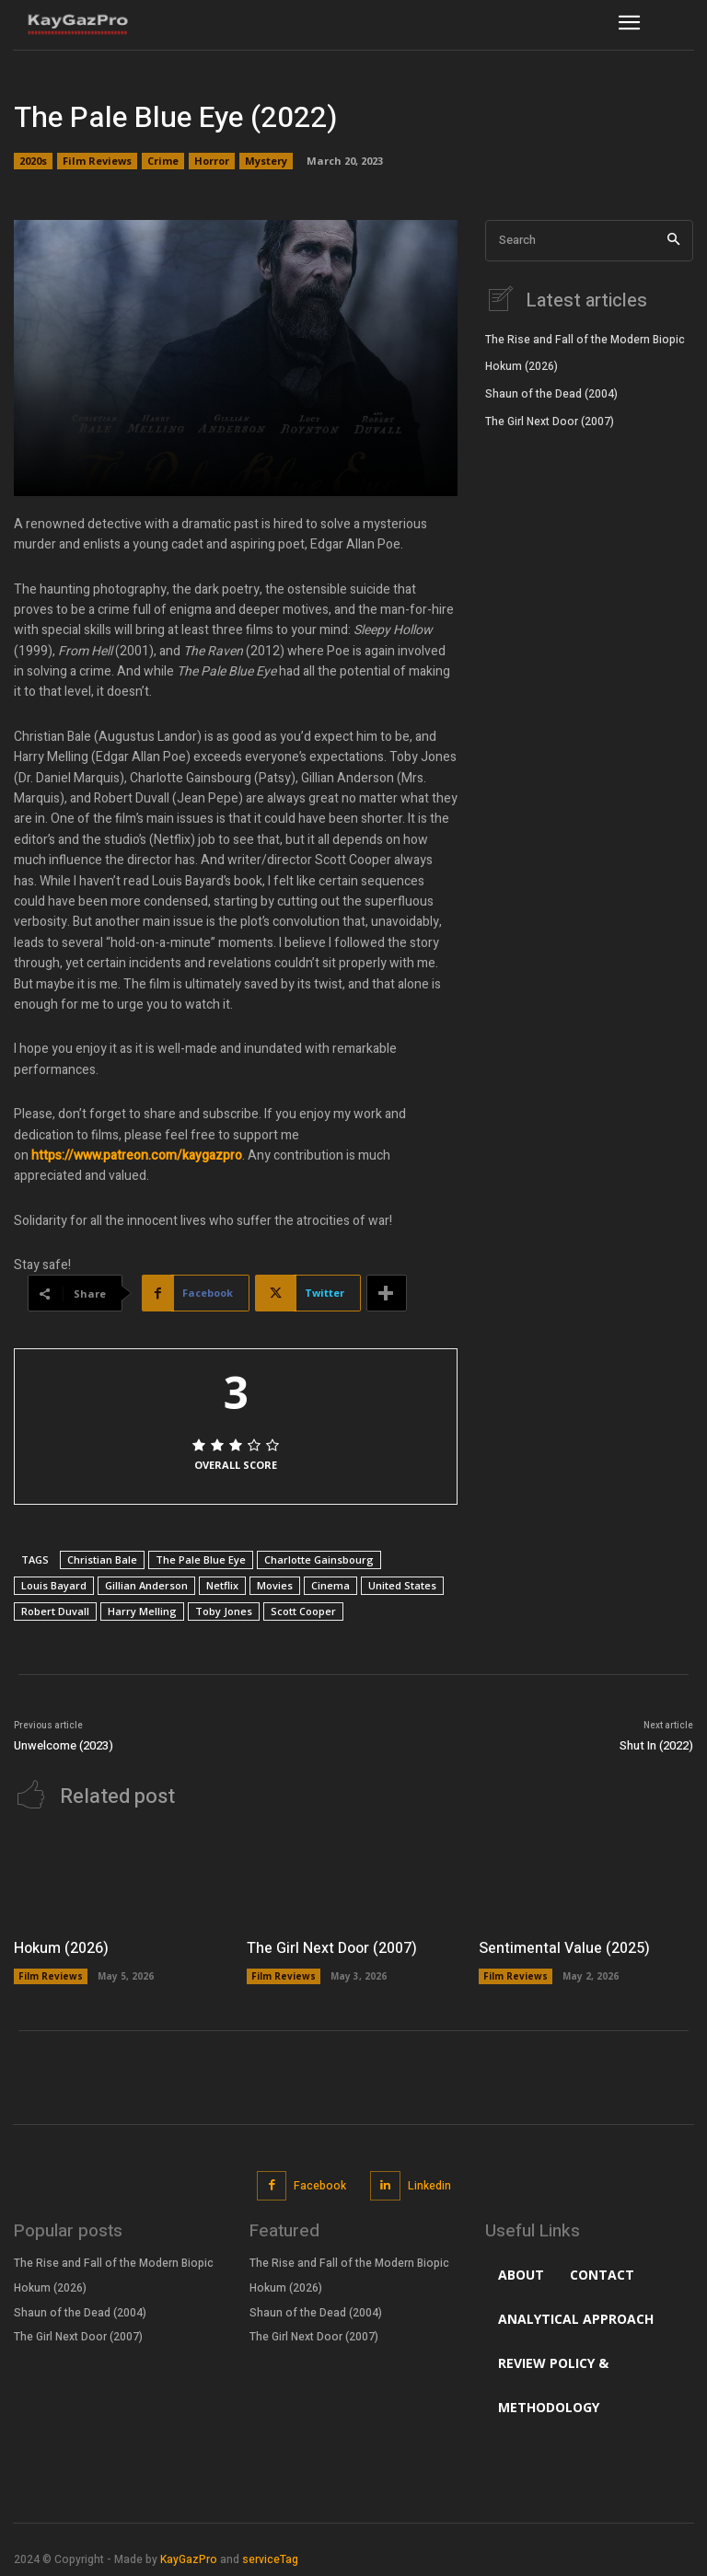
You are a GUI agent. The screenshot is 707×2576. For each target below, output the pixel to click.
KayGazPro (188, 2557)
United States (402, 1585)
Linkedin (429, 2184)
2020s (33, 161)
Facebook (320, 2184)
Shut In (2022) (656, 1745)
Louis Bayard (54, 1585)
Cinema (330, 1585)
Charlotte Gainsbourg (319, 1559)
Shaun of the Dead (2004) (551, 392)
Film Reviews (97, 161)
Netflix (222, 1585)
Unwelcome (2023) (63, 1745)
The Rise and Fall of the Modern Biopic (585, 337)
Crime (163, 161)
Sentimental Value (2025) (564, 1946)
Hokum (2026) (521, 364)
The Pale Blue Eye (201, 1559)
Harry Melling (142, 1611)
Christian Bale (102, 1559)
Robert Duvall (55, 1611)
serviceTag (270, 2557)
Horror (212, 161)
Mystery (266, 161)
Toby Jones (223, 1611)
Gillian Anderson (146, 1585)
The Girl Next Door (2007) (549, 419)
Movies (275, 1585)
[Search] (673, 240)
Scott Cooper (303, 1611)
